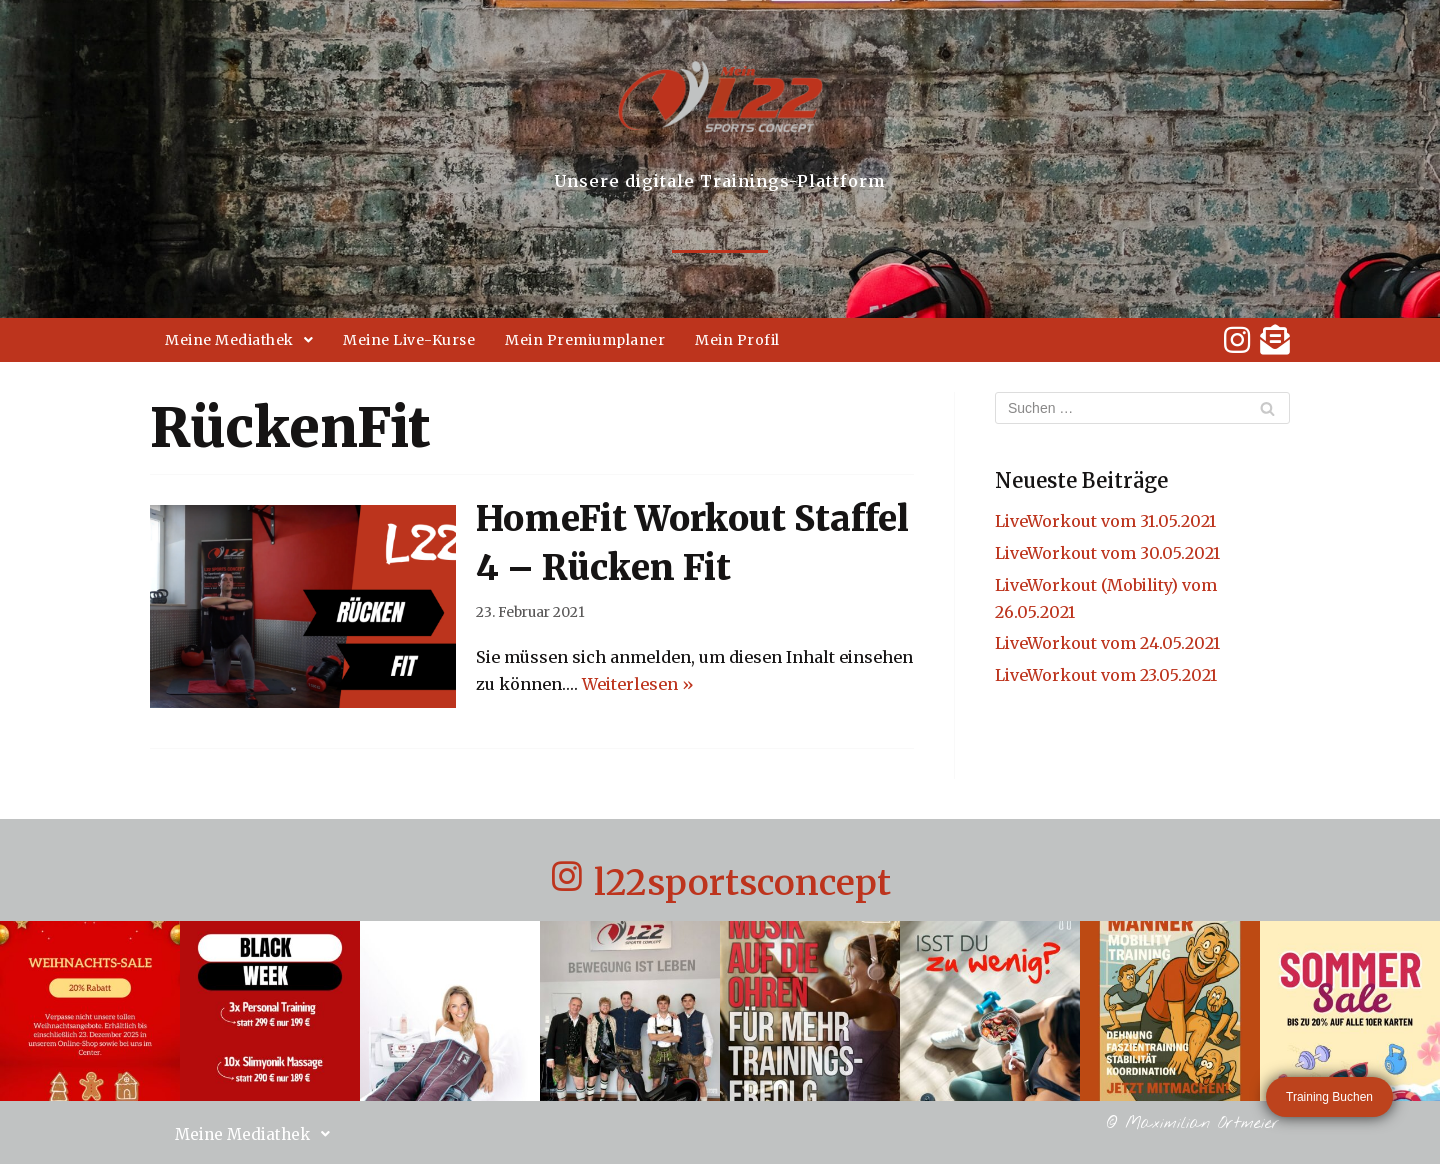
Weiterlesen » (638, 684)
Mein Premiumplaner (585, 340)
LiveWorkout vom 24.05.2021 (1107, 643)
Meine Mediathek (239, 340)
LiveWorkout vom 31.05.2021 (1105, 521)
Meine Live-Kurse (409, 340)
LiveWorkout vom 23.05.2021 (1106, 675)
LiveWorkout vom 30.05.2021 (1107, 553)
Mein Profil (737, 340)
